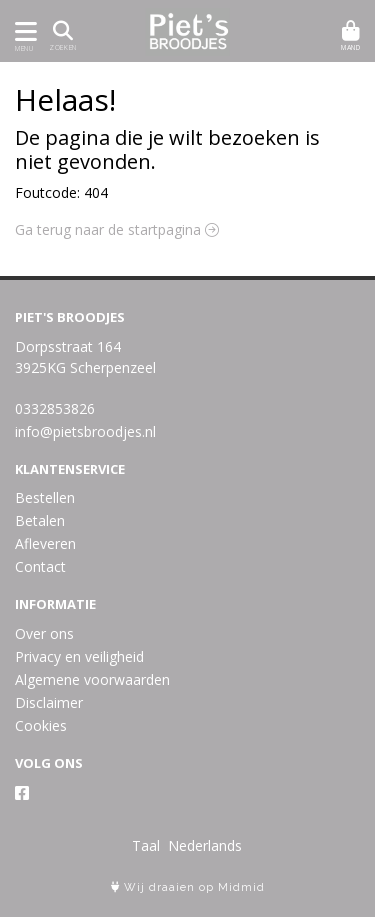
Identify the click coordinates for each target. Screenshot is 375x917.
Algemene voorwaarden (92, 679)
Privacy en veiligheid (79, 656)
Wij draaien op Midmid (188, 887)
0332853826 (55, 408)
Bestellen (45, 497)
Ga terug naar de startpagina (117, 229)
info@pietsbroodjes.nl (85, 431)
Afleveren (45, 543)
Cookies (41, 725)
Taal (146, 845)
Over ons (44, 633)
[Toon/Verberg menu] (22, 31)
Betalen (40, 520)
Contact (40, 566)
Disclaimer (49, 702)
